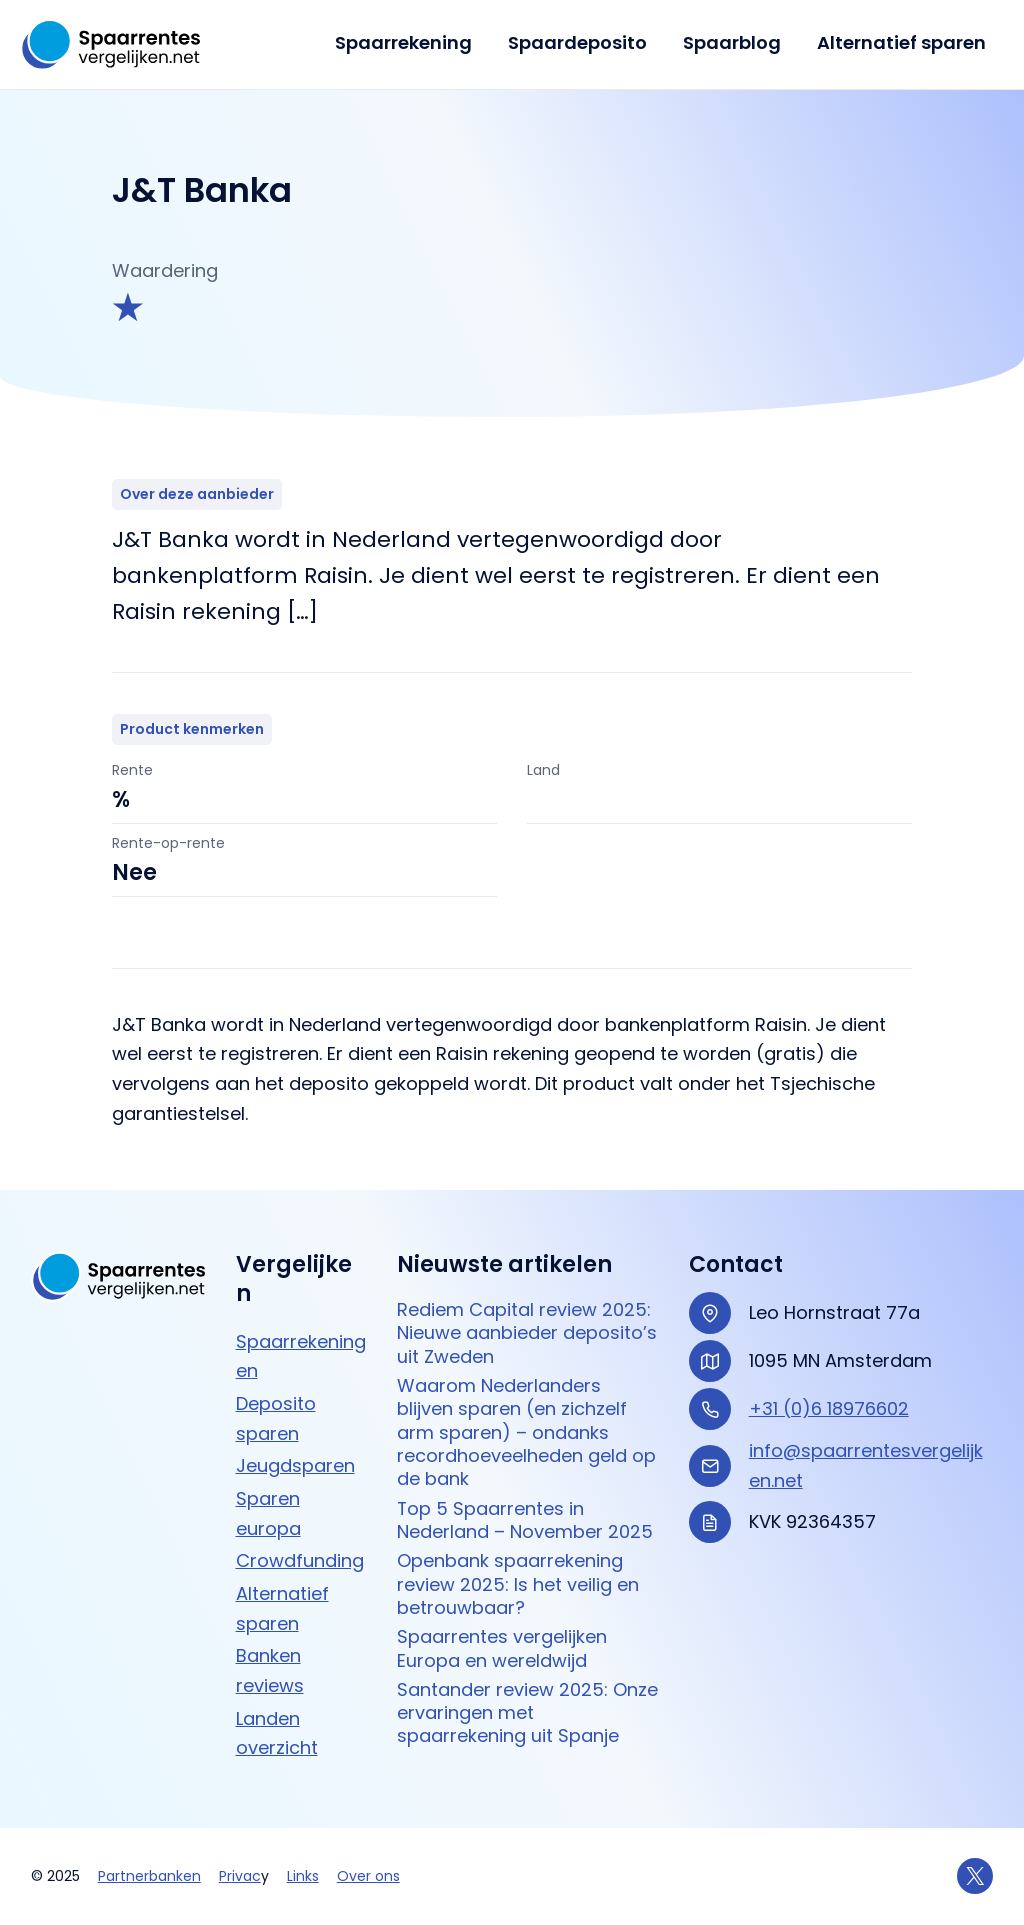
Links (303, 1876)
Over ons (368, 1876)
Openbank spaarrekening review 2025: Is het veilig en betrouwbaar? (518, 1584)
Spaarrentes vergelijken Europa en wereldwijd (502, 1648)
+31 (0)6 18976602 (829, 1408)
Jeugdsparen (295, 1465)
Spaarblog (732, 42)
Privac (240, 1876)
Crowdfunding (300, 1560)
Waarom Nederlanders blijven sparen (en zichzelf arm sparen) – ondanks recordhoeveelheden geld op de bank (526, 1432)
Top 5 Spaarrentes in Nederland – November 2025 (525, 1520)
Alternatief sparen (901, 42)
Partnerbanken (149, 1876)
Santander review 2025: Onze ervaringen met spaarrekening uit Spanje (527, 1713)
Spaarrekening (403, 42)
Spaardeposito (577, 42)
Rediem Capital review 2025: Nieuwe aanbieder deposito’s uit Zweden (527, 1333)
